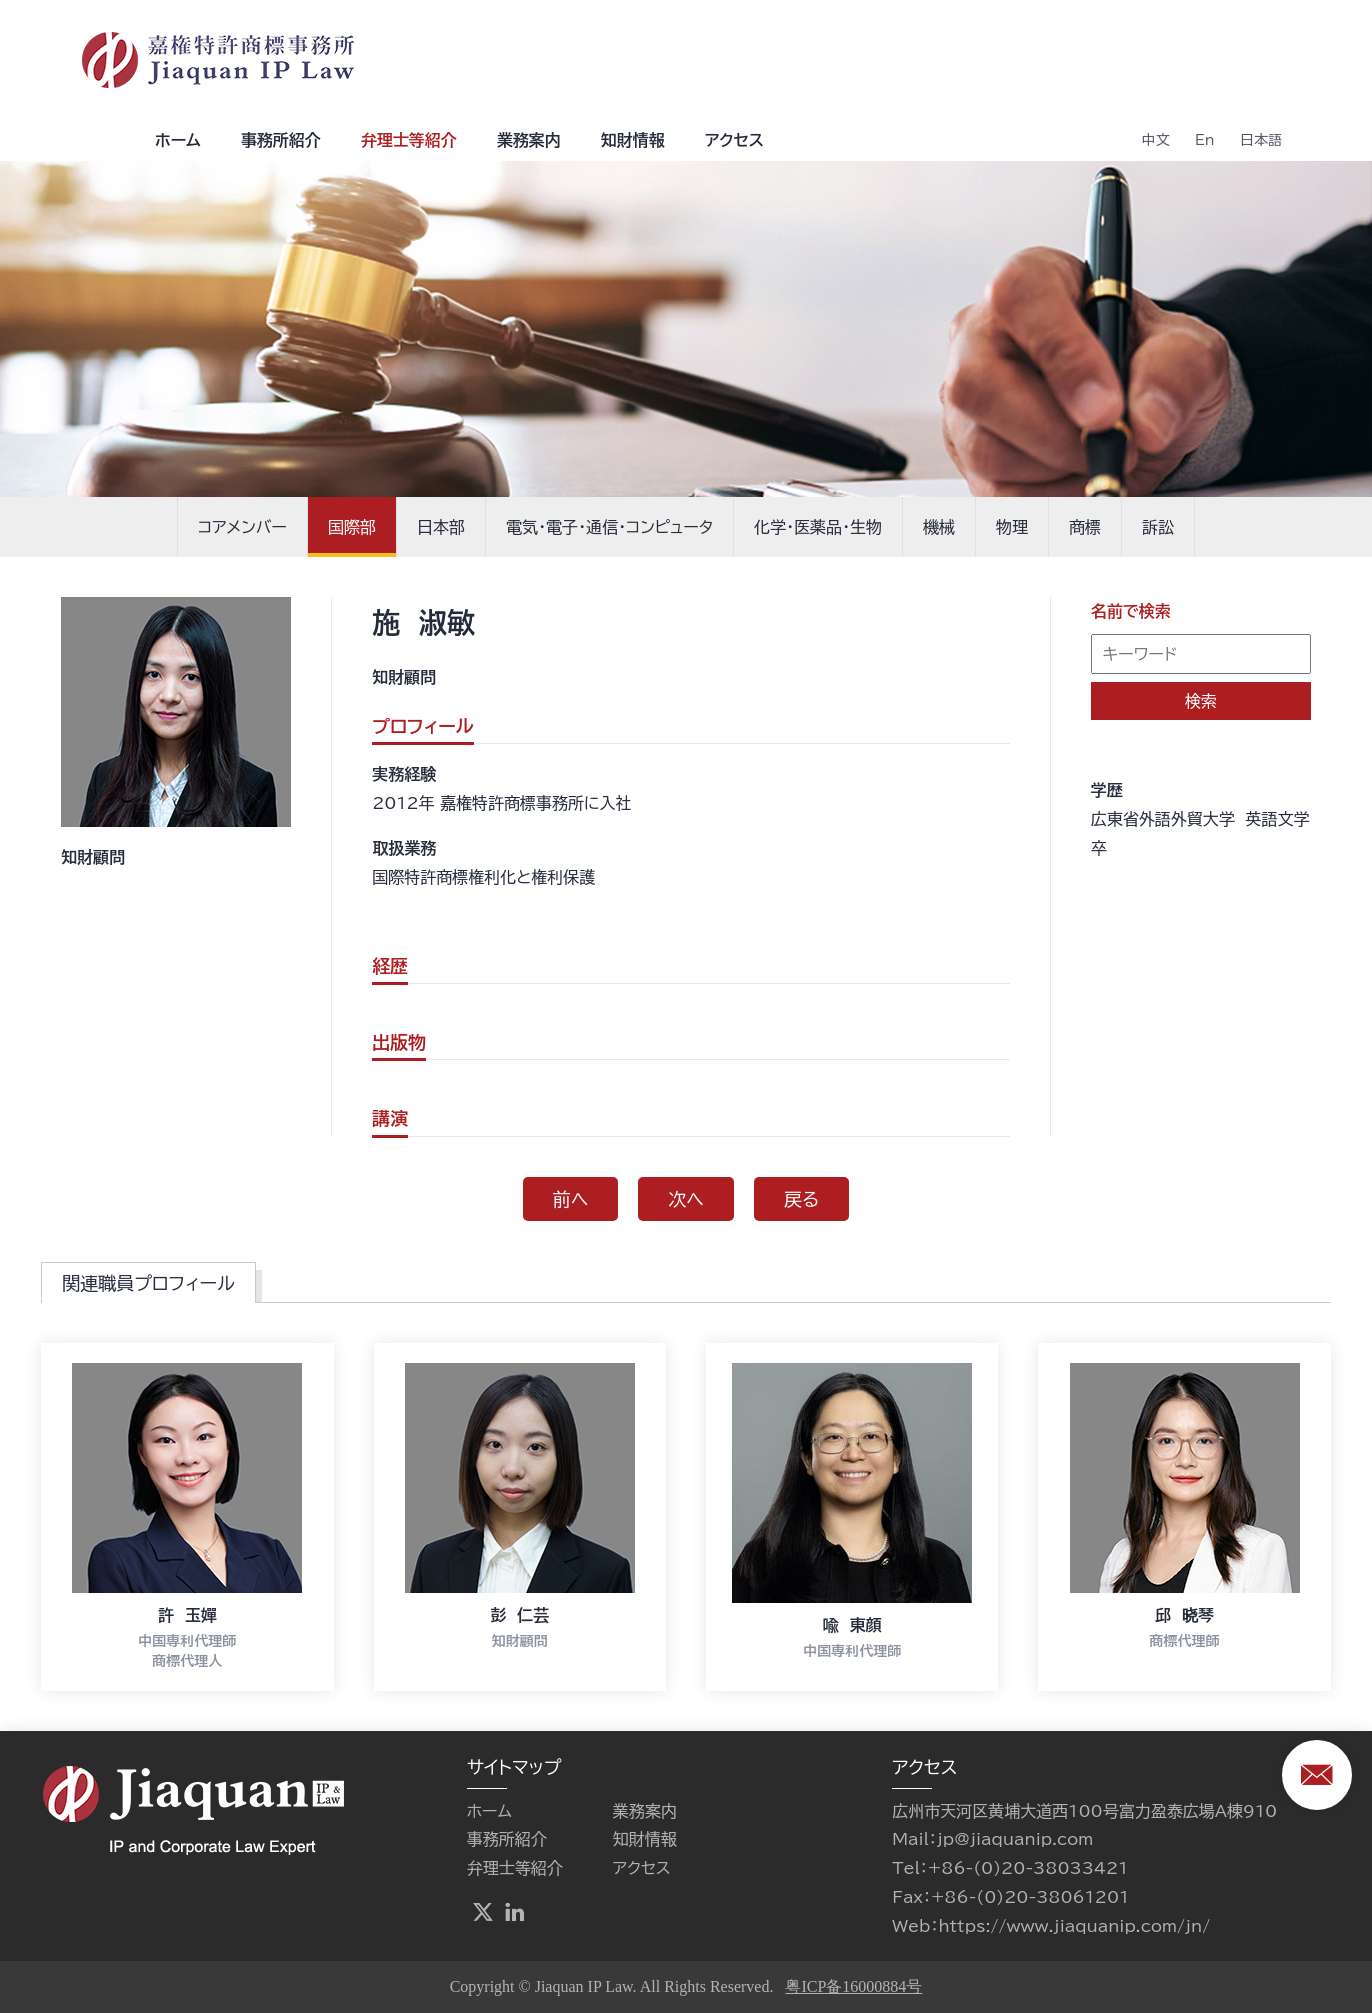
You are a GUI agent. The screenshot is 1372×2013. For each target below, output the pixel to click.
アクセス (734, 140)
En (1205, 140)
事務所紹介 (281, 140)
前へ (571, 1199)
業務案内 (529, 140)
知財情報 (633, 140)
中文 (1156, 140)
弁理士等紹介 (409, 140)
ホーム (178, 140)
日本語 (1261, 140)
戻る (801, 1199)
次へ (686, 1199)
